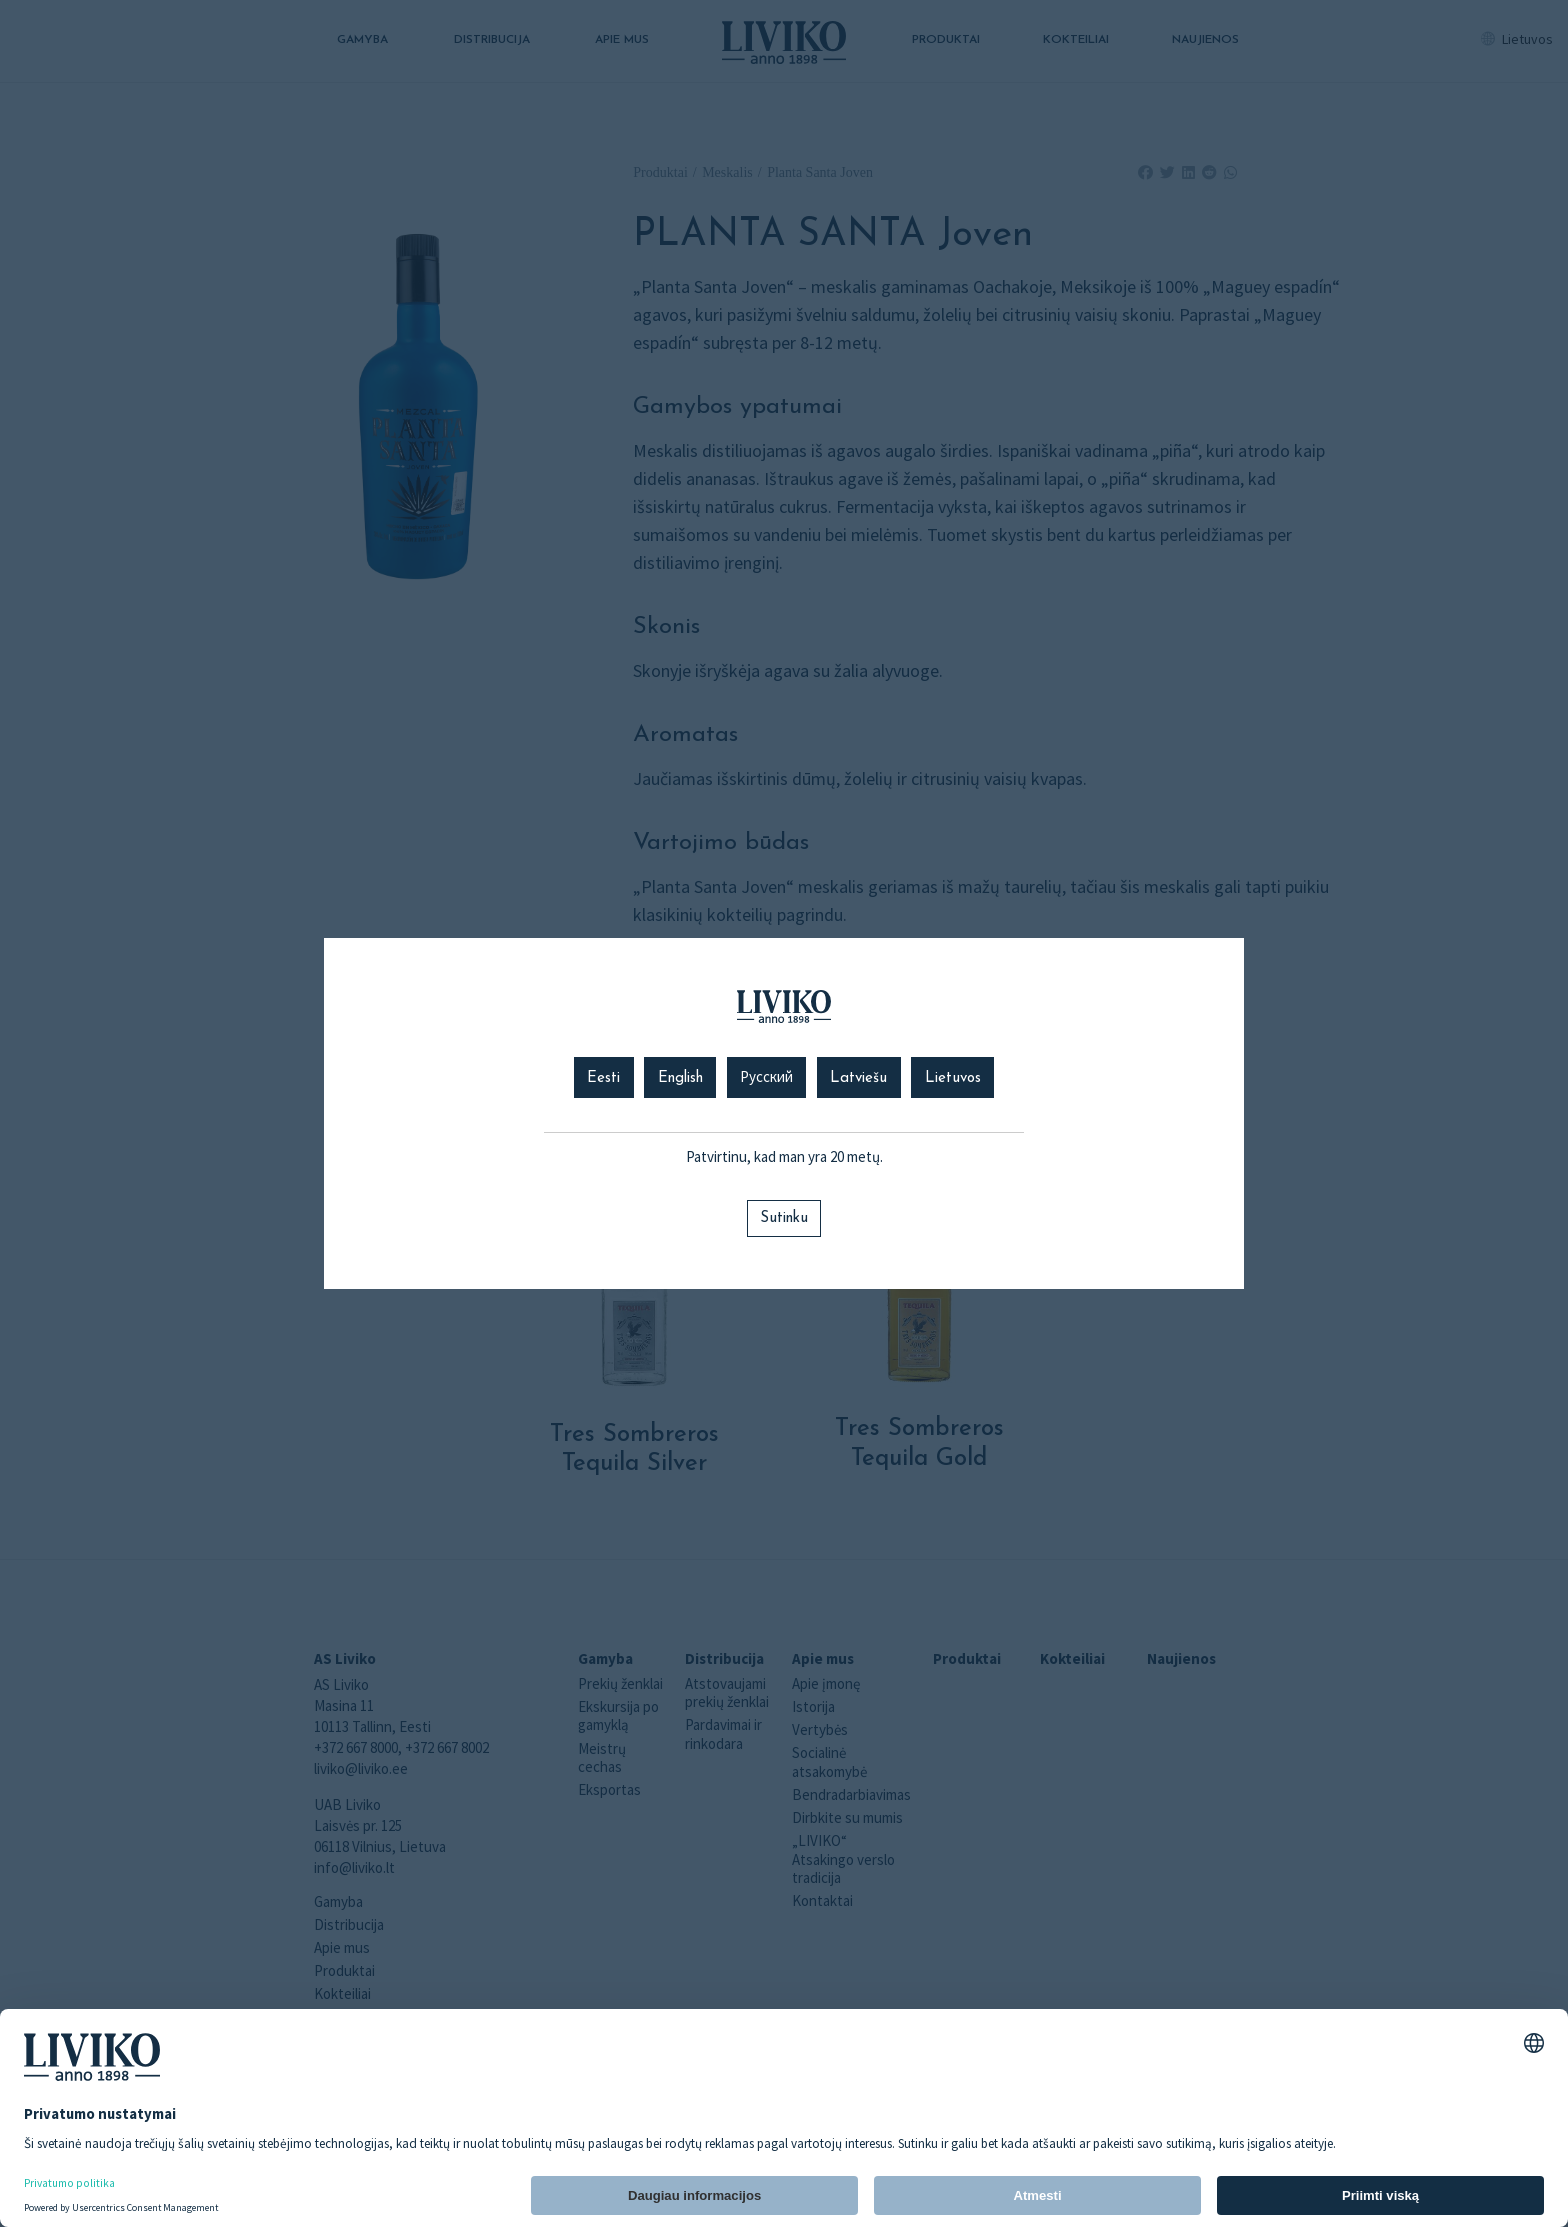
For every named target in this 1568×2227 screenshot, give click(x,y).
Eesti (603, 1078)
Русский (766, 1078)
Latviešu (858, 1078)
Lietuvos (953, 1078)
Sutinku (784, 1218)
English (680, 1078)
